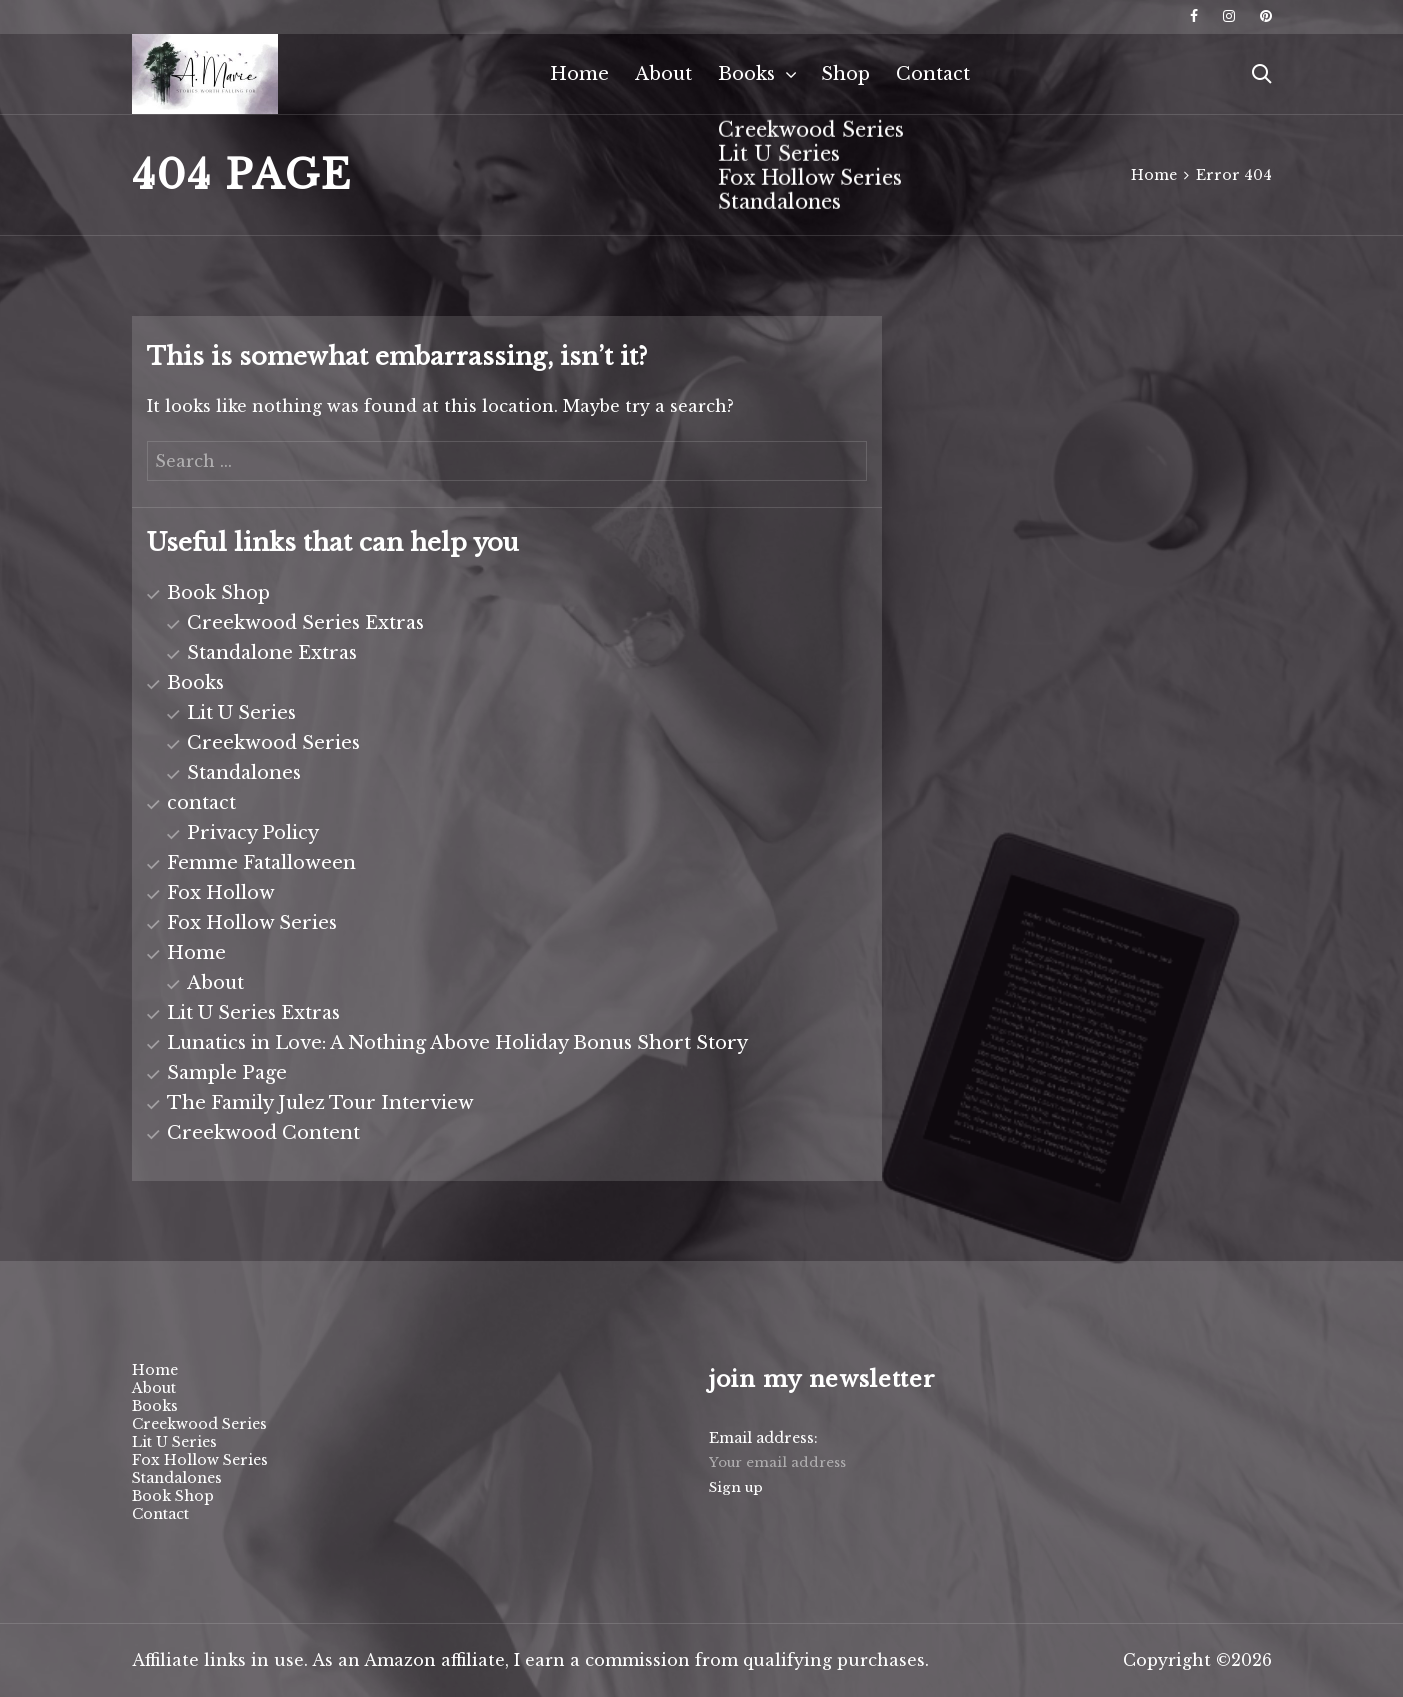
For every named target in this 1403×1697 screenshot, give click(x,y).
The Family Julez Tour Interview (320, 1103)
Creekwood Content (263, 1133)
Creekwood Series (273, 743)
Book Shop (218, 593)
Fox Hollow (221, 893)
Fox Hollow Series (252, 923)
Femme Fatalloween (261, 863)
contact (201, 803)
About (663, 74)
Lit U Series (241, 713)
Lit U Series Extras (253, 1013)
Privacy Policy (253, 833)
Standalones (244, 773)
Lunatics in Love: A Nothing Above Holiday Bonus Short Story (457, 1043)
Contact (933, 74)
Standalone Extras (272, 653)
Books (746, 74)
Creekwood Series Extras (305, 623)
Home (579, 74)
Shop (845, 74)
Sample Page (227, 1073)
